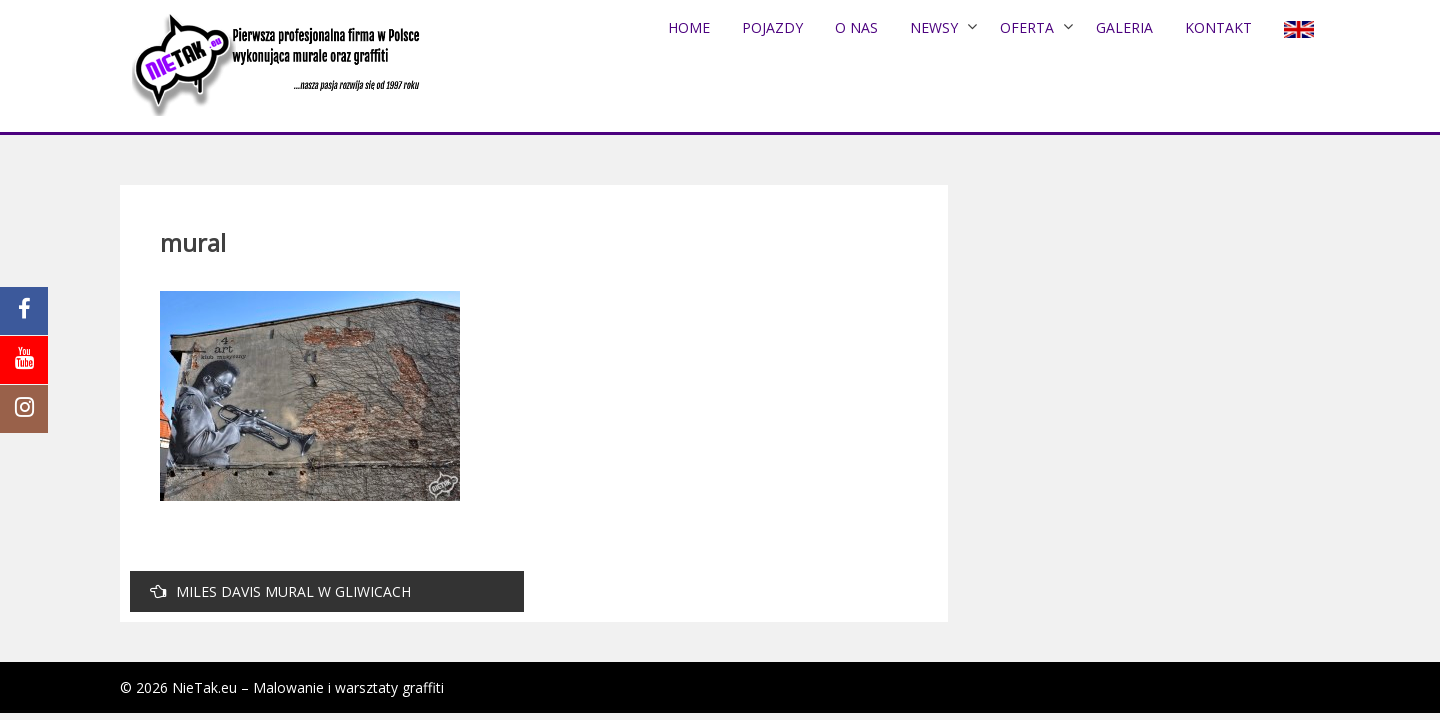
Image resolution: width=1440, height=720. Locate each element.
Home (689, 27)
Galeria (1124, 27)
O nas (856, 27)
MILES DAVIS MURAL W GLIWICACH (280, 591)
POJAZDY (772, 27)
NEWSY (934, 27)
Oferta (1027, 27)
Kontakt (1218, 27)
